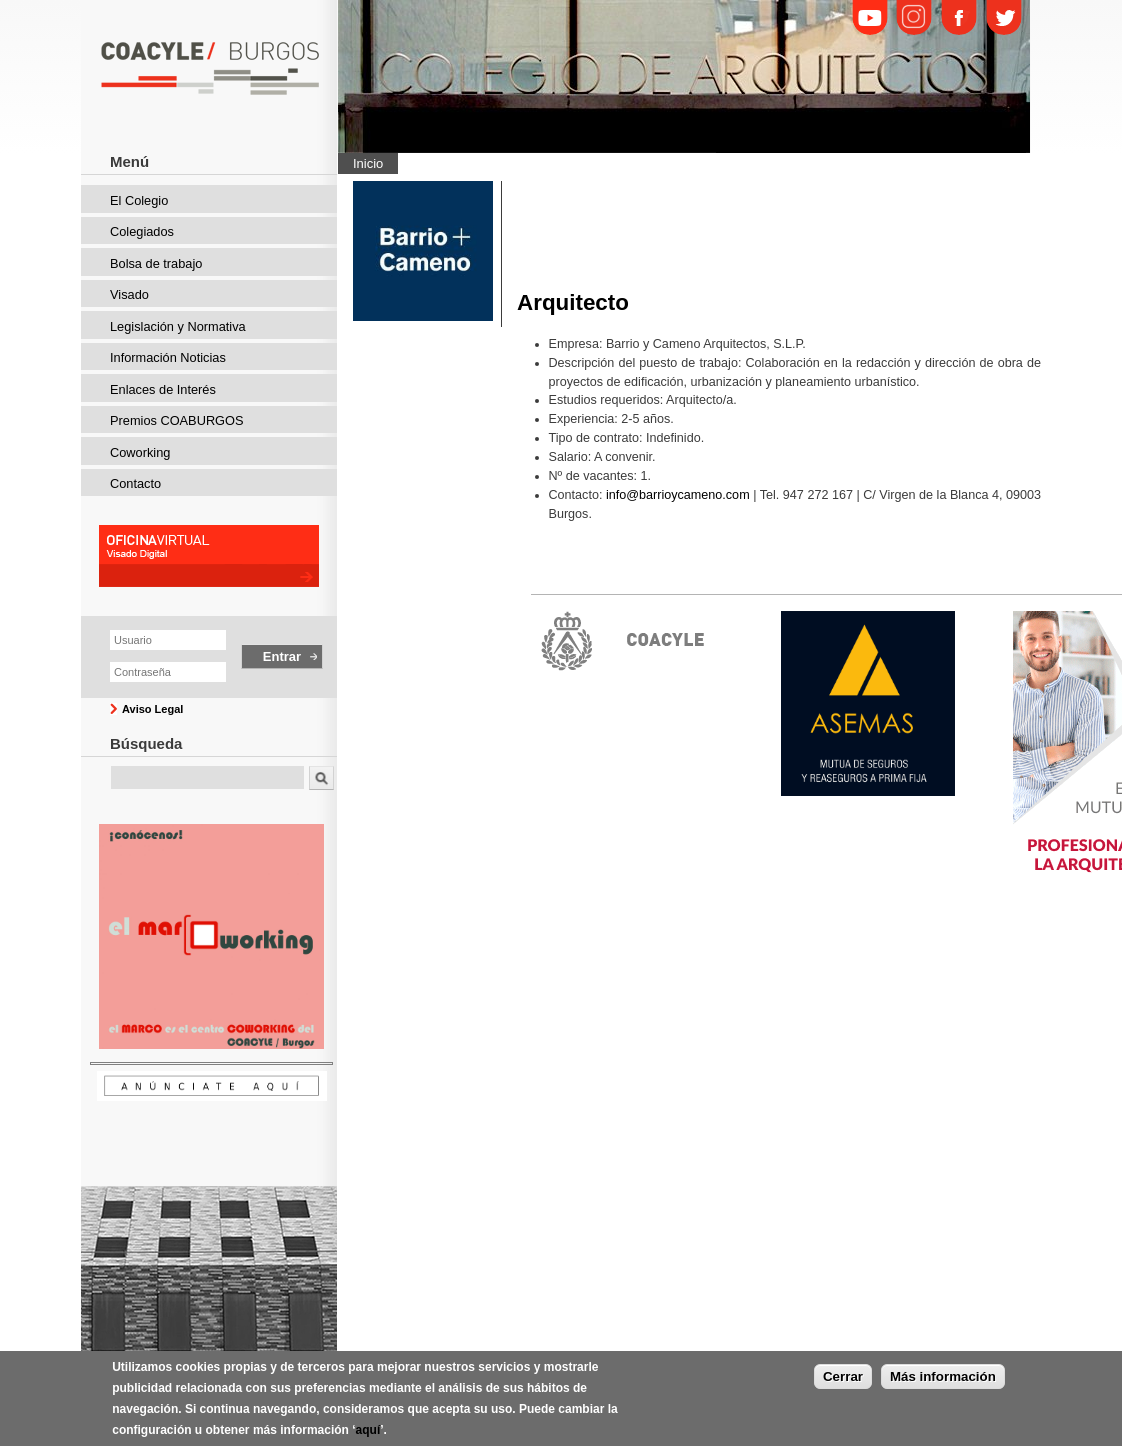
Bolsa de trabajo (156, 263)
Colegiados (142, 231)
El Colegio (139, 200)
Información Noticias (168, 357)
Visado (129, 294)
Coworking (140, 452)
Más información (943, 1381)
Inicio (368, 163)
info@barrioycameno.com (678, 495)
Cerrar (843, 1381)
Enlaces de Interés (163, 389)
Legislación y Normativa (178, 326)
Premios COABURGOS (177, 420)
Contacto (135, 483)
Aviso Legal (152, 709)
